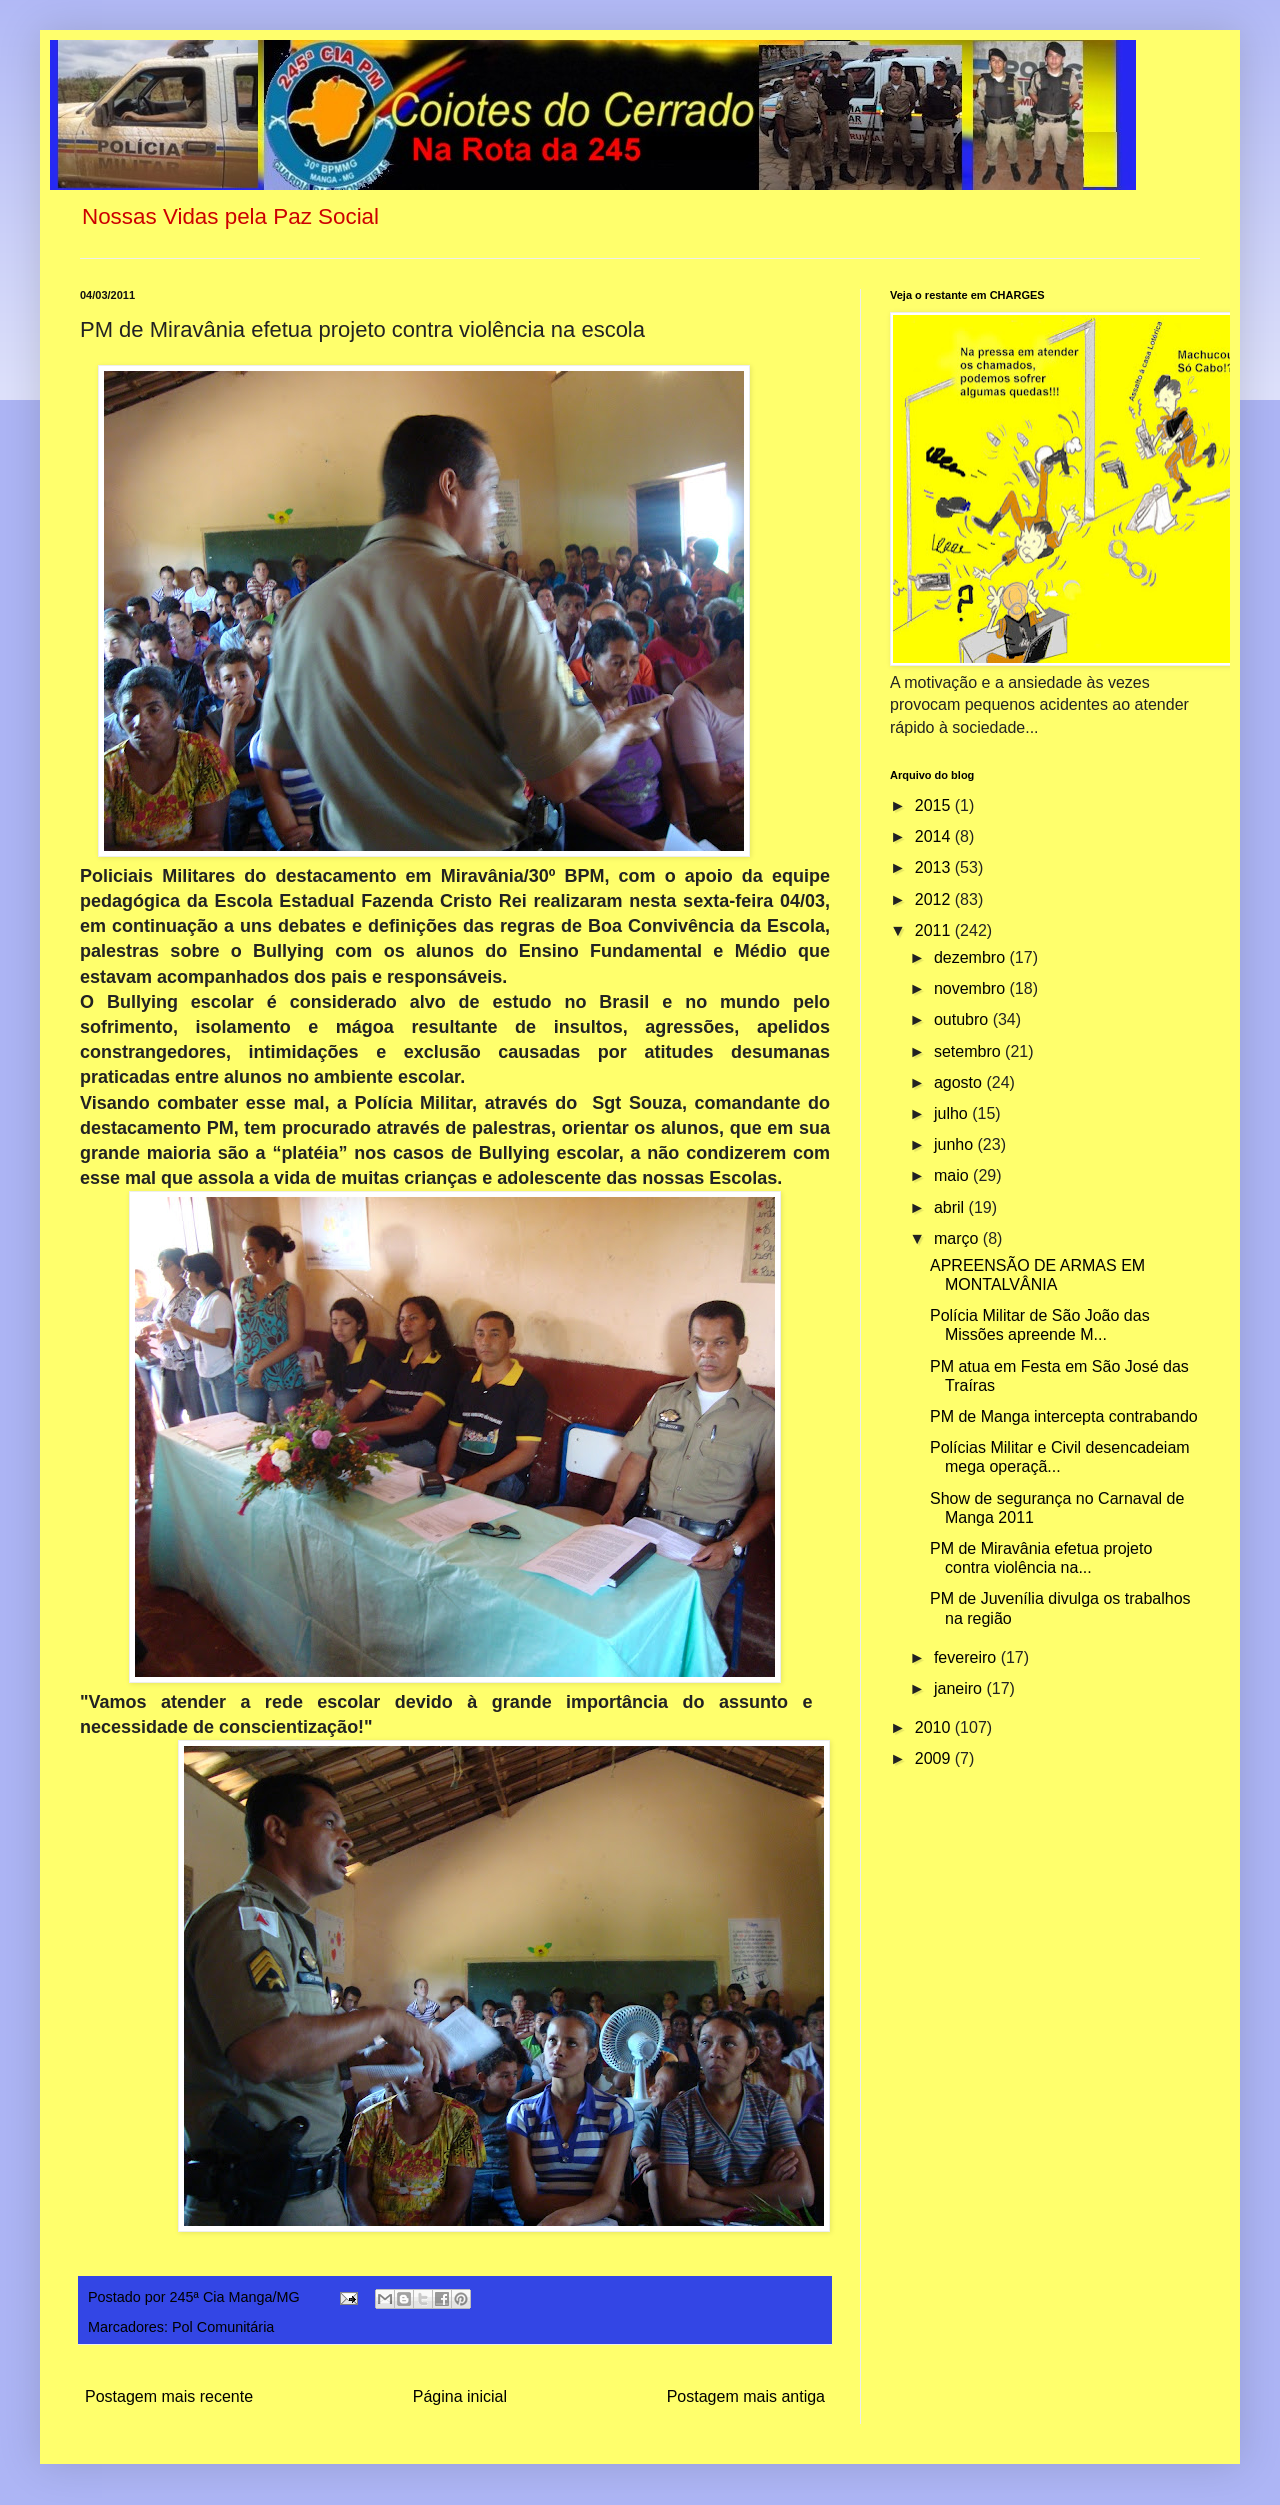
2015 (935, 805)
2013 (935, 867)
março (958, 1238)
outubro (963, 1019)
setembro (969, 1051)
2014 (935, 836)
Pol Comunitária (223, 2327)
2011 (935, 930)
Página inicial (460, 2396)
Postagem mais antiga (746, 2396)
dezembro (972, 957)
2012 (935, 899)
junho (956, 1144)
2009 (935, 1758)
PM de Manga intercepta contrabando (1064, 1416)
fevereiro (967, 1657)
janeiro (960, 1688)
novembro (972, 988)
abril (951, 1207)
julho (953, 1113)
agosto (960, 1082)
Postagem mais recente (169, 2396)
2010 (935, 1727)
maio (953, 1175)
